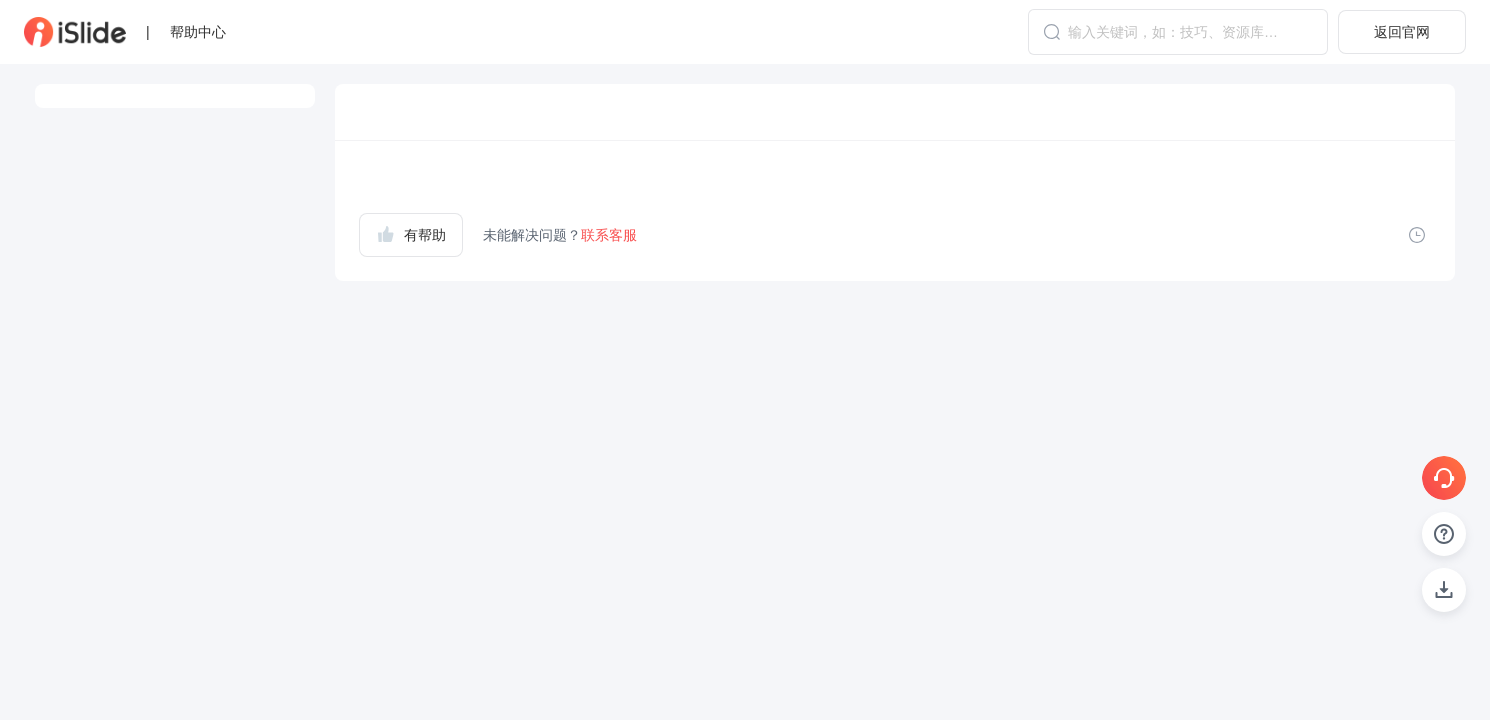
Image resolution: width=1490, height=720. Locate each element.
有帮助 (411, 234)
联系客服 (609, 235)
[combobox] (1178, 32)
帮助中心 (198, 32)
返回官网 (1402, 32)
